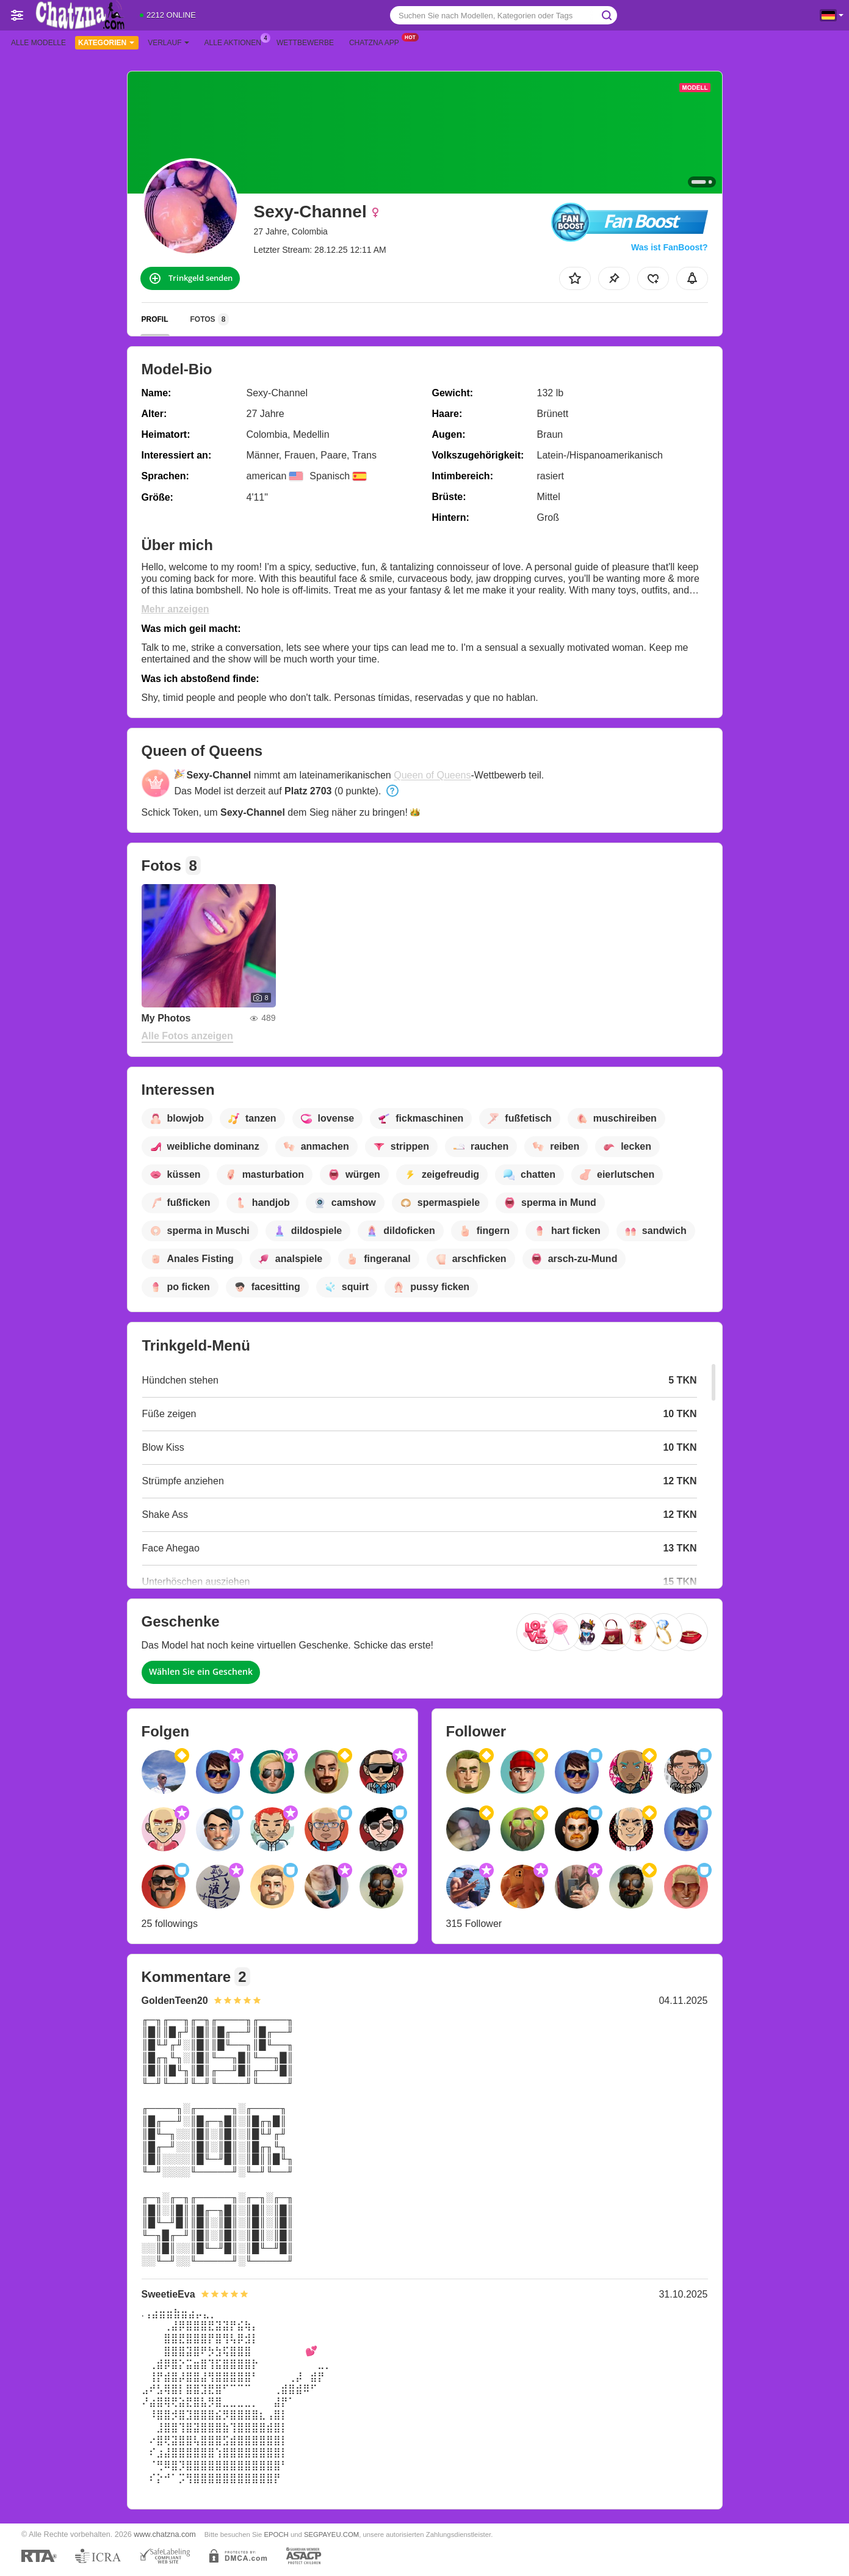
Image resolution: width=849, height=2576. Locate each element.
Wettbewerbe (305, 42)
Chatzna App (377, 41)
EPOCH (276, 2534)
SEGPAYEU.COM (331, 2534)
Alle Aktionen (235, 41)
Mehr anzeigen (175, 609)
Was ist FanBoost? (669, 247)
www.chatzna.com (165, 2534)
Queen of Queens (432, 775)
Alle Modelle (38, 42)
